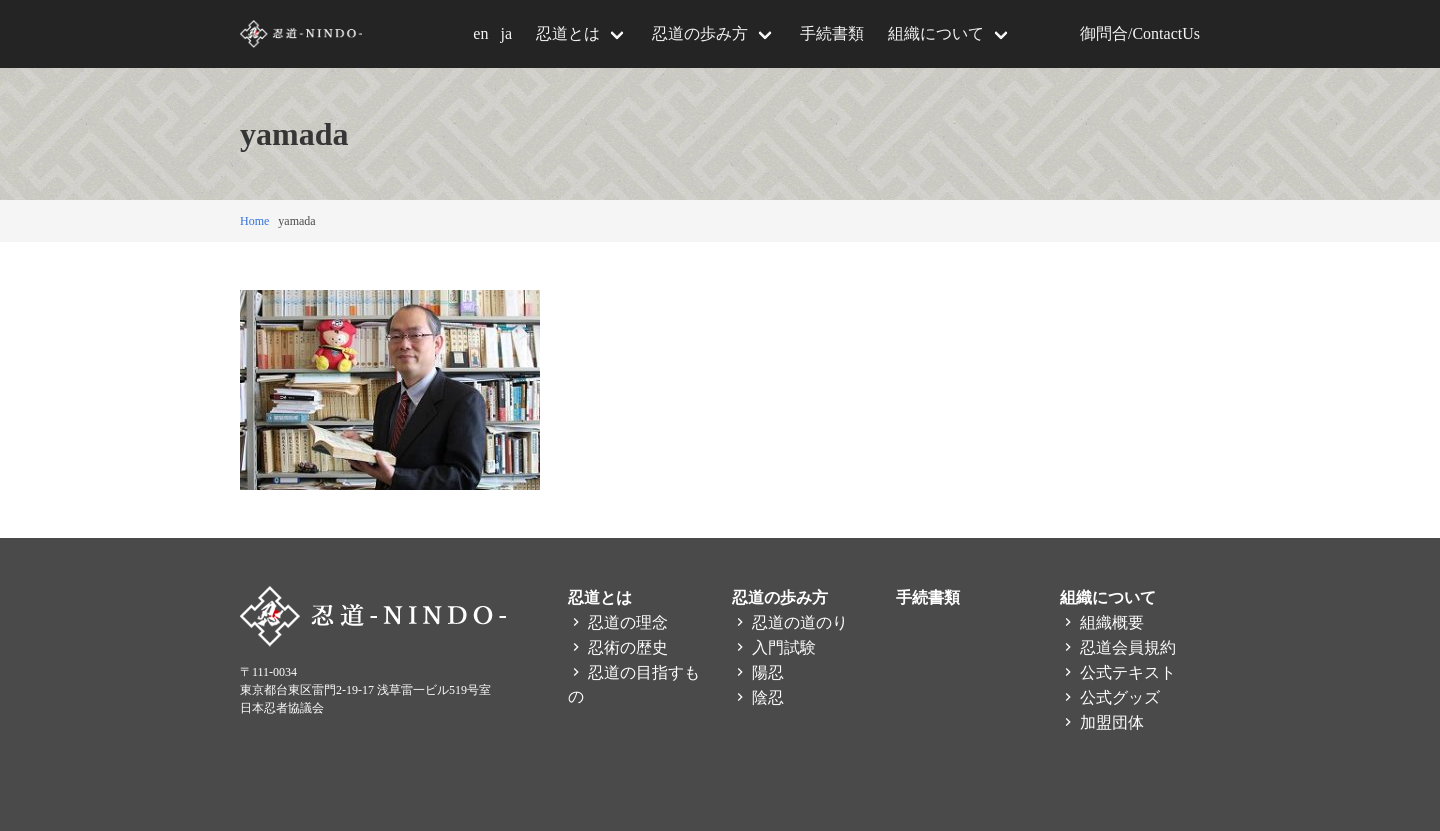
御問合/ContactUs (1140, 33)
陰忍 (758, 697)
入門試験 (774, 647)
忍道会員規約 (1118, 647)
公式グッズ (1110, 697)
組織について (936, 33)
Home (254, 221)
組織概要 (1102, 622)
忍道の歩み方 (700, 33)
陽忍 (758, 672)
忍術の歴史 (618, 647)
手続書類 (832, 33)
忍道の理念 (618, 622)
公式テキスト (1118, 672)
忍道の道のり (790, 622)
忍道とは (568, 33)
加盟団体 (1102, 722)
